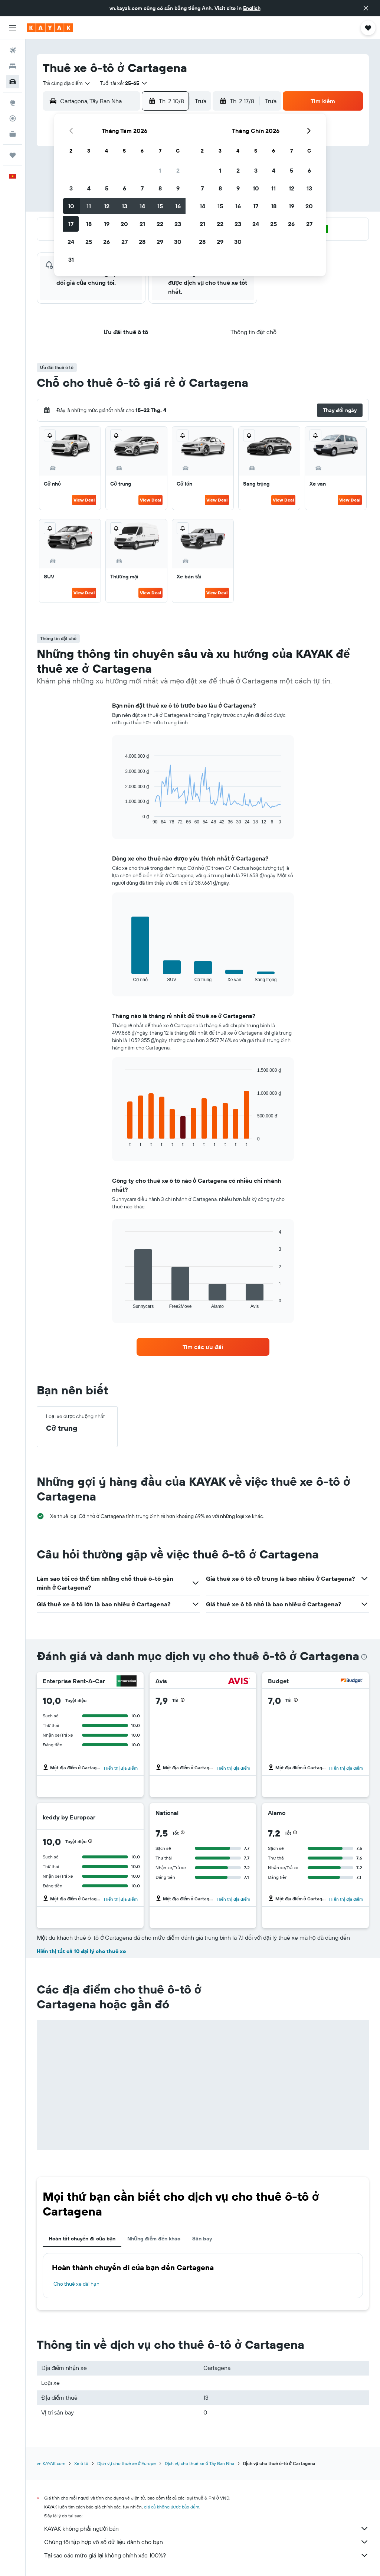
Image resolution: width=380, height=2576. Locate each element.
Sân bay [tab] (202, 2238)
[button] (366, 8)
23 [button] (177, 224)
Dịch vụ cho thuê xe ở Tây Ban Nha (199, 2463)
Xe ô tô (81, 2463)
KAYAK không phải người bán (206, 2528)
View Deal (84, 500)
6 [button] (124, 188)
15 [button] (160, 206)
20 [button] (124, 224)
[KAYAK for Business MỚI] (12, 134)
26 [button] (106, 241)
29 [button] (160, 241)
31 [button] (71, 259)
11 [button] (88, 206)
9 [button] (178, 188)
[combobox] (67, 83)
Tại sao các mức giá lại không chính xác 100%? (206, 2555)
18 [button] (89, 224)
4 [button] (89, 188)
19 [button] (106, 224)
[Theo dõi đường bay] (12, 118)
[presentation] (364, 1656)
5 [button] (106, 188)
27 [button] (124, 241)
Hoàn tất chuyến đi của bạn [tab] (82, 2238)
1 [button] (160, 170)
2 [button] (178, 170)
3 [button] (71, 188)
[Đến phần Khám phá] (12, 102)
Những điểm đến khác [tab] (153, 2238)
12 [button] (106, 206)
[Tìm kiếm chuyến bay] (12, 50)
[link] (203, 1347)
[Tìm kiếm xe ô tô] (12, 81)
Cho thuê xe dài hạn (76, 2283)
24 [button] (71, 241)
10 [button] (71, 206)
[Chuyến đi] (12, 155)
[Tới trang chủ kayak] (50, 27)
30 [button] (177, 241)
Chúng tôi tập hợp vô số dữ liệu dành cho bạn (206, 2541)
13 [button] (124, 206)
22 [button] (160, 224)
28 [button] (142, 241)
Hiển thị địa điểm (121, 1768)
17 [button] (70, 224)
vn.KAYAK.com (51, 2463)
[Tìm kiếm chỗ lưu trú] (12, 66)
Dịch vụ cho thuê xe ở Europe (126, 2463)
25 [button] (88, 241)
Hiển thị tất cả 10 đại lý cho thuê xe (81, 1951)
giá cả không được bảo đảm (171, 2507)
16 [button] (178, 206)
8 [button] (160, 188)
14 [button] (142, 206)
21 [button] (142, 224)
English (252, 8)
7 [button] (142, 188)
